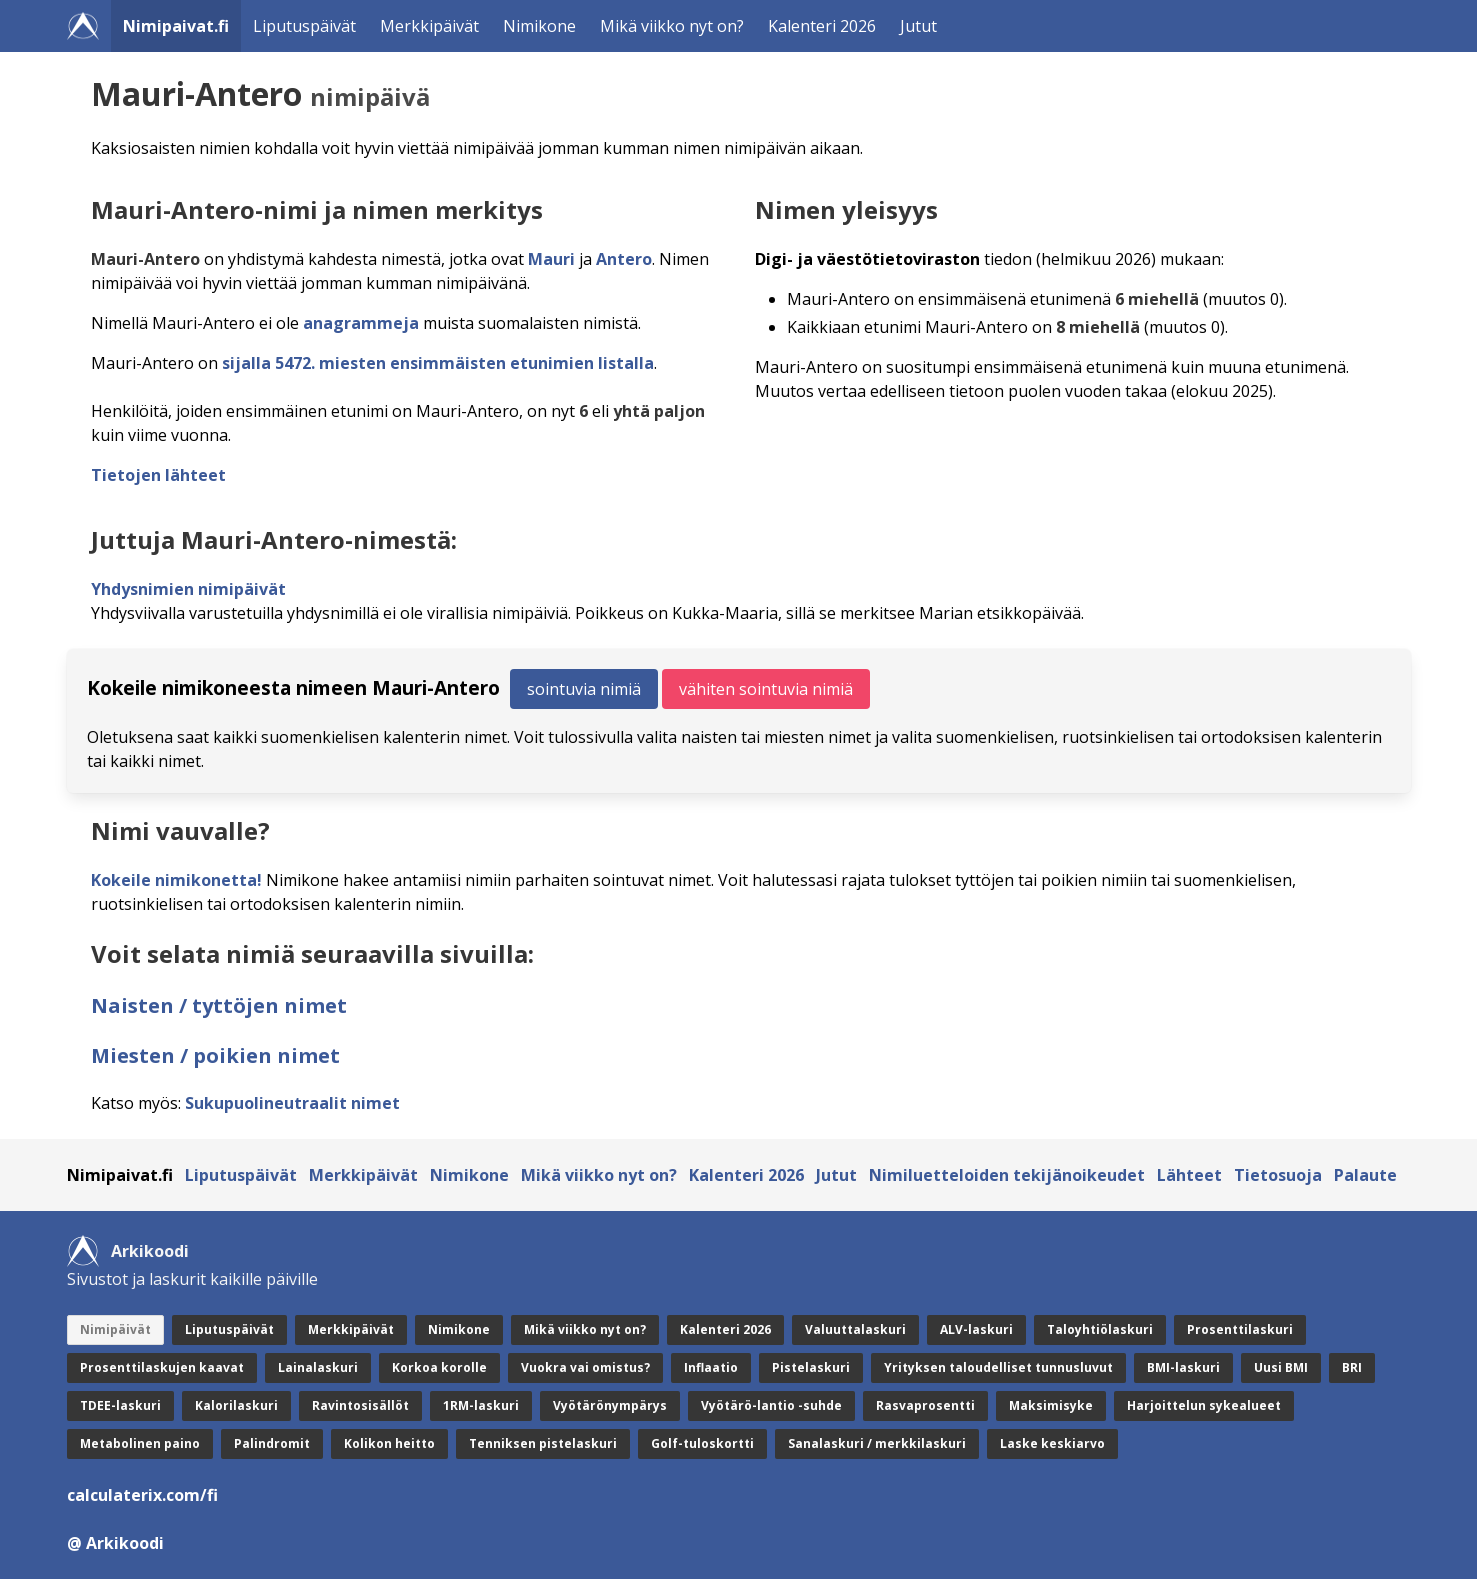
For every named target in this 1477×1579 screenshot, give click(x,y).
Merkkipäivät (429, 26)
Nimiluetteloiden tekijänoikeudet (1007, 1175)
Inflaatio (711, 1367)
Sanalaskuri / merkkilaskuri (877, 1443)
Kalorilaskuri (236, 1405)
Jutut (918, 26)
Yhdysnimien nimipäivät (188, 589)
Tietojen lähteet (158, 475)
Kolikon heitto (389, 1443)
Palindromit (272, 1443)
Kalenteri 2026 (822, 26)
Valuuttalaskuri (855, 1329)
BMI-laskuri (1183, 1367)
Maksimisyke (1051, 1405)
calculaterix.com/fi (142, 1495)
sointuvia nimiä (584, 689)
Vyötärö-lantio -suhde (771, 1405)
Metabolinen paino (140, 1443)
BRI (1352, 1367)
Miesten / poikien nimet (215, 1055)
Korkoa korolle (439, 1367)
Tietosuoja (1278, 1175)
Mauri (551, 259)
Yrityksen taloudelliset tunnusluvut (998, 1367)
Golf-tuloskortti (702, 1443)
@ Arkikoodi (115, 1543)
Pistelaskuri (811, 1367)
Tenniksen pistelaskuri (543, 1443)
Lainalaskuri (318, 1367)
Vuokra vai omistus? (585, 1367)
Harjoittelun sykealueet (1204, 1405)
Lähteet (1189, 1175)
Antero (624, 259)
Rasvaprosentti (925, 1405)
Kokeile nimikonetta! (176, 880)
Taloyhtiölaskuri (1100, 1329)
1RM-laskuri (481, 1405)
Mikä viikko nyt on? (672, 26)
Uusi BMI (1281, 1367)
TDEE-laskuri (120, 1405)
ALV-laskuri (976, 1329)
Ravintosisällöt (360, 1405)
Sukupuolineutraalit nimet (292, 1103)
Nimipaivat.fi (176, 26)
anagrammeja (361, 323)
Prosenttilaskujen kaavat (162, 1367)
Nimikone (539, 26)
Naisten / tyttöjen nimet (219, 1005)
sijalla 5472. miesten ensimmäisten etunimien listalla (438, 363)
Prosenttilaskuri (1240, 1329)
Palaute (1365, 1175)
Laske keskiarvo (1052, 1443)
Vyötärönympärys (610, 1405)
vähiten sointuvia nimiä (766, 689)
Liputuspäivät (304, 26)
